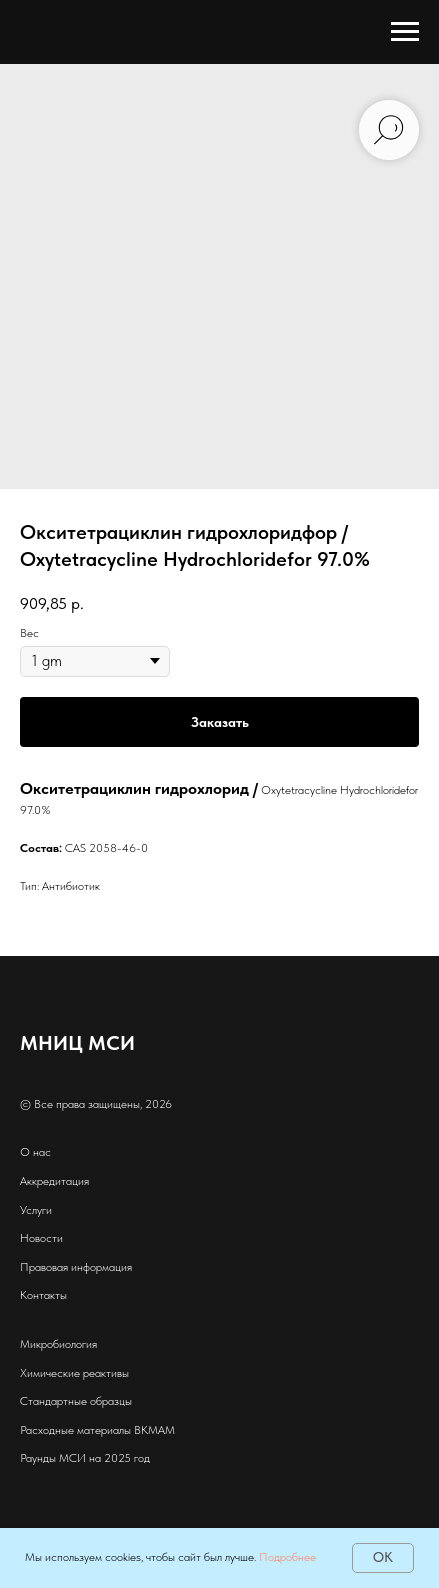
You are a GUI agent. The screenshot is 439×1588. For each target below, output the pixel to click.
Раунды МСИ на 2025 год (85, 1458)
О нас (35, 1152)
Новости (41, 1238)
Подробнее (287, 1557)
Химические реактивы (74, 1373)
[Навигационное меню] (405, 32)
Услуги (36, 1210)
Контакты (43, 1295)
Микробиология (58, 1344)
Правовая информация (76, 1267)
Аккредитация (54, 1181)
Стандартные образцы (76, 1401)
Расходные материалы (75, 1430)
